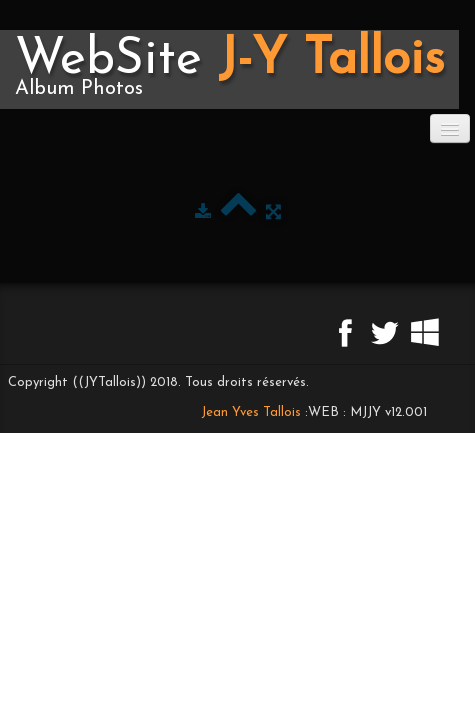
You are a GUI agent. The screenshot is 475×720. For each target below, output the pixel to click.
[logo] (229, 69)
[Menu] (450, 128)
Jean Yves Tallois (251, 412)
